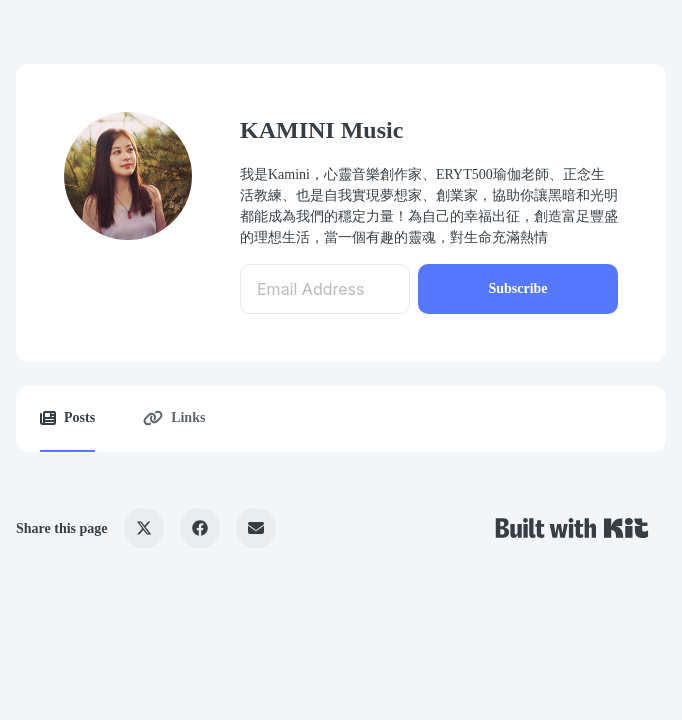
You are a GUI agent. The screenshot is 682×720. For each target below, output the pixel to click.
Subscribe (517, 288)
